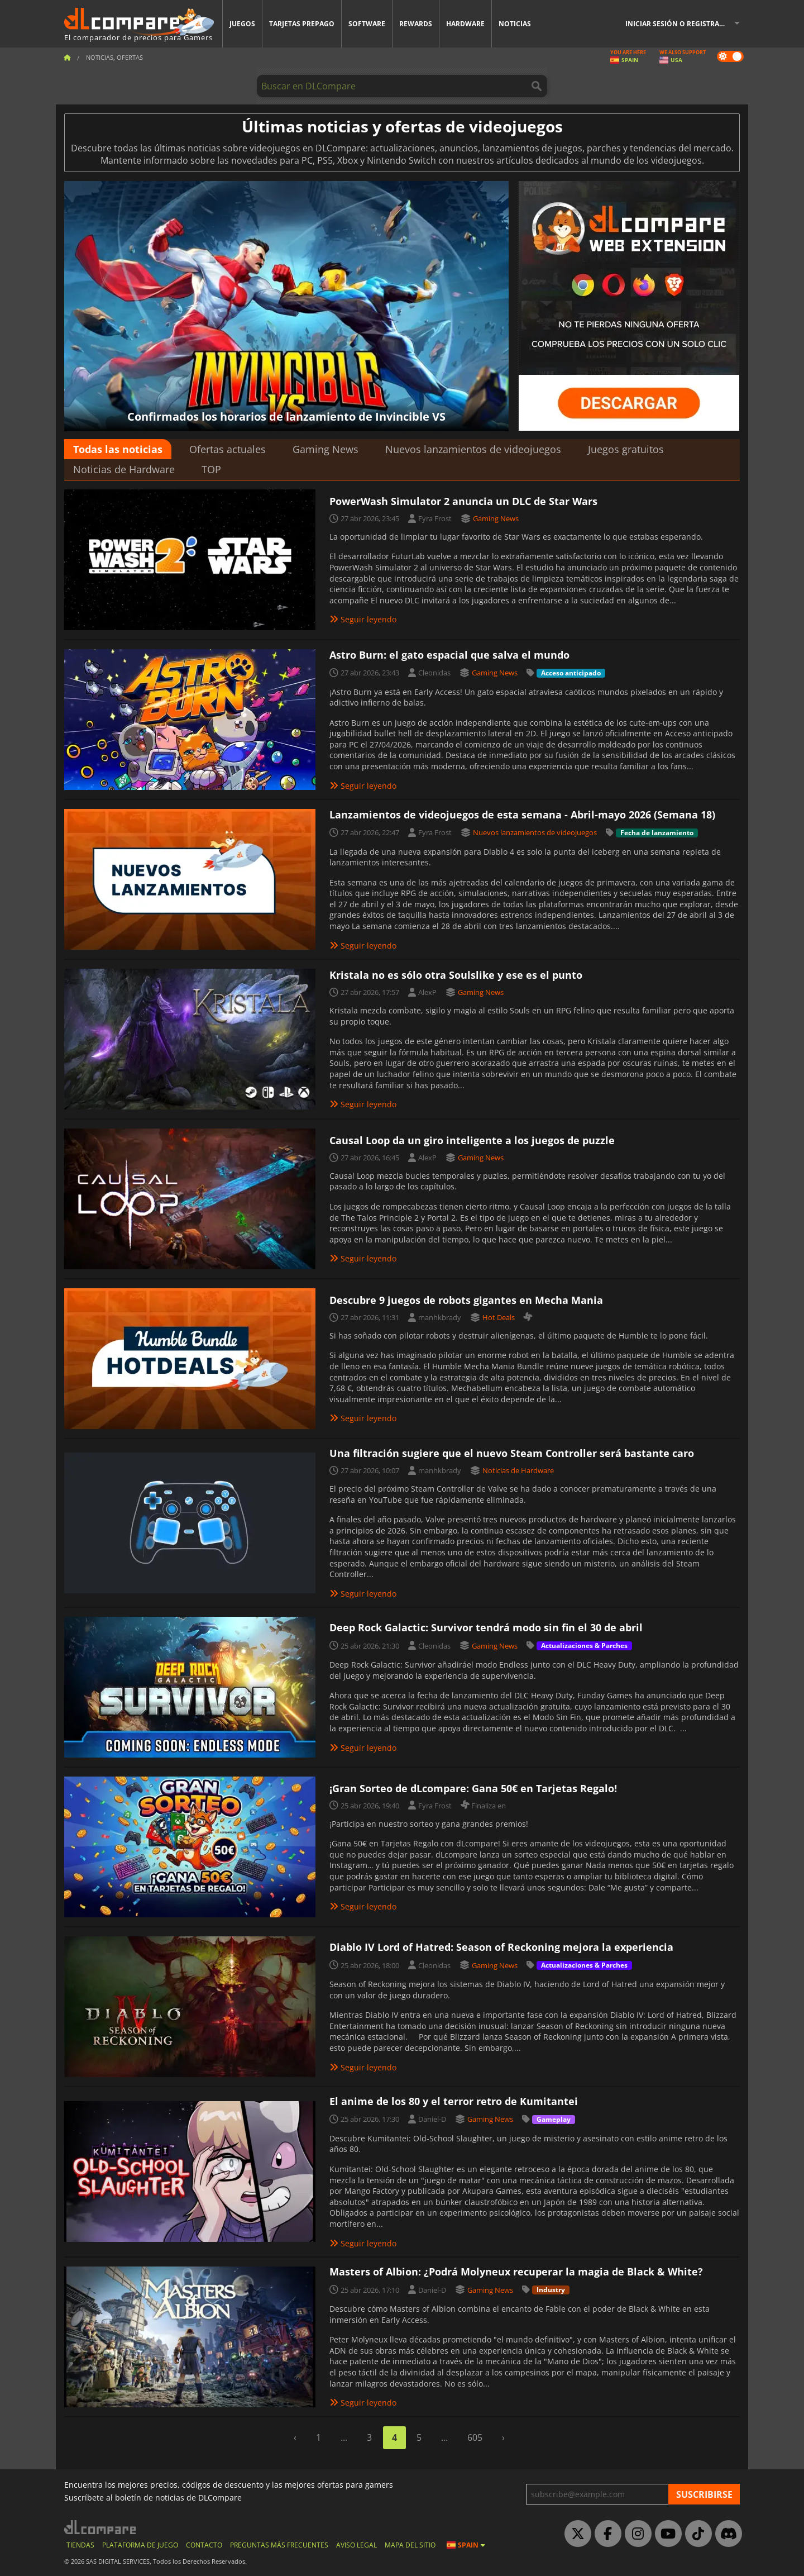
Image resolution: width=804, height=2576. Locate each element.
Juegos (242, 23)
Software (366, 23)
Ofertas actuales (227, 449)
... (344, 2437)
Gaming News (325, 449)
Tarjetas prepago (301, 23)
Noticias (515, 23)
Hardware (465, 23)
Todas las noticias (117, 449)
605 (474, 2437)
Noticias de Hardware (124, 469)
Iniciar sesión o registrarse (678, 23)
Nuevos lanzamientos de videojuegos (473, 449)
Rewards (415, 23)
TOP (211, 469)
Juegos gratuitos (626, 449)
